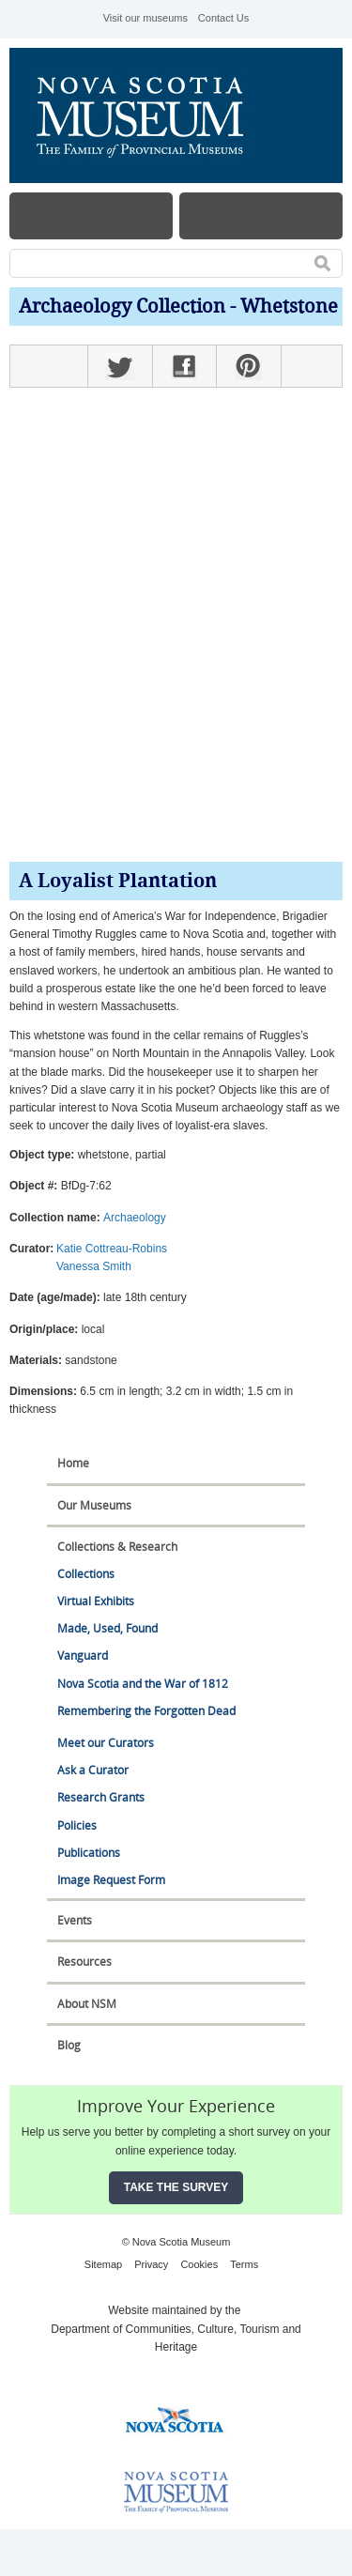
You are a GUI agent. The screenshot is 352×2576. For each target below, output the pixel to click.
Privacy (151, 2264)
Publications (88, 1853)
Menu (91, 215)
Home (73, 1463)
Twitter (119, 366)
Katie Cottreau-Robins (111, 1248)
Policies (77, 1825)
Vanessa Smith (93, 1266)
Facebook (184, 366)
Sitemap (103, 2264)
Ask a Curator (93, 1770)
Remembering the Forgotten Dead (146, 1711)
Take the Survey (176, 2187)
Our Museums (94, 1505)
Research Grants (101, 1797)
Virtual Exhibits (95, 1601)
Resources (84, 1962)
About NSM (86, 2004)
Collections (86, 1574)
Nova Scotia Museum (150, 115)
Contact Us (223, 17)
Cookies (199, 2264)
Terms (244, 2264)
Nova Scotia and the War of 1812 (142, 1684)
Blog (69, 2045)
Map (261, 215)
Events (74, 1920)
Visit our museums (145, 17)
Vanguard (82, 1656)
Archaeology (134, 1217)
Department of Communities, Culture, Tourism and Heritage (176, 2338)
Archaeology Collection (122, 307)
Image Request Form (111, 1880)
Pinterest (248, 366)
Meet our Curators (105, 1743)
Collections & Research (117, 1547)
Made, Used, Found (107, 1628)
